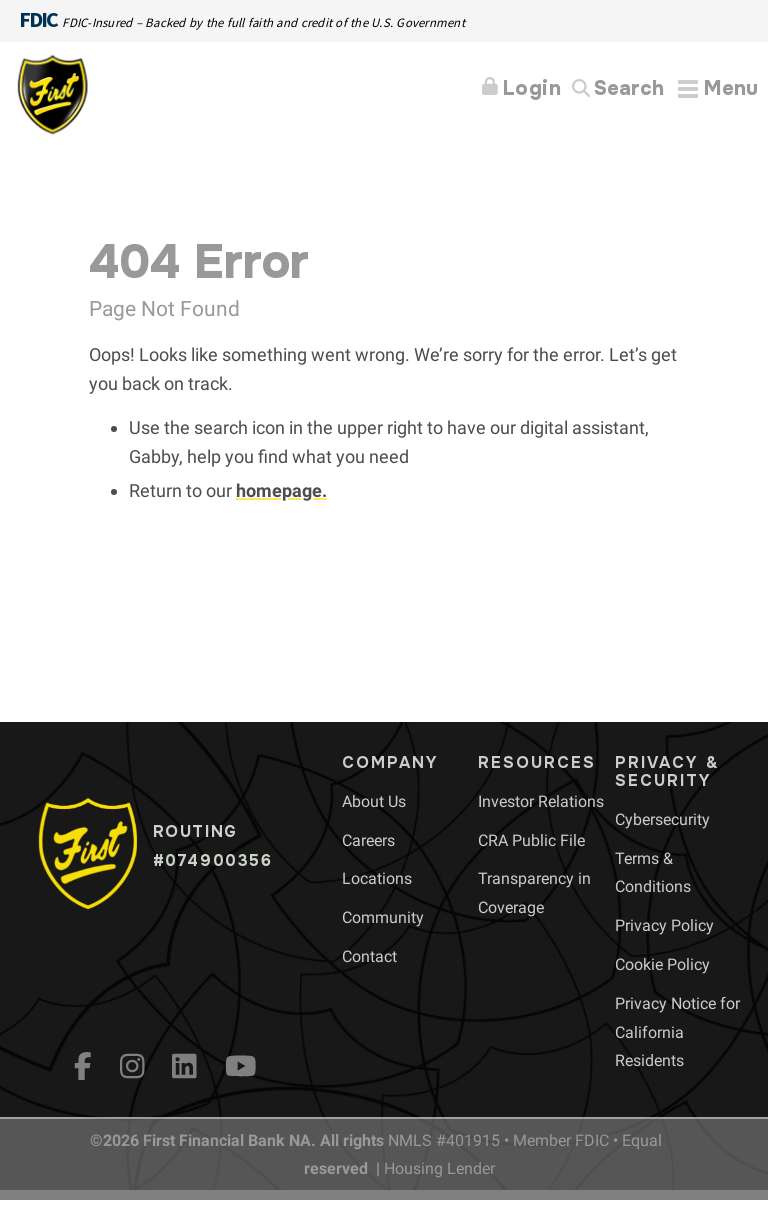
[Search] (618, 89)
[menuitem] (374, 801)
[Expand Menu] (718, 88)
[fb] (83, 1066)
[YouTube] (241, 1066)
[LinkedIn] (184, 1066)
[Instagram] (132, 1066)
